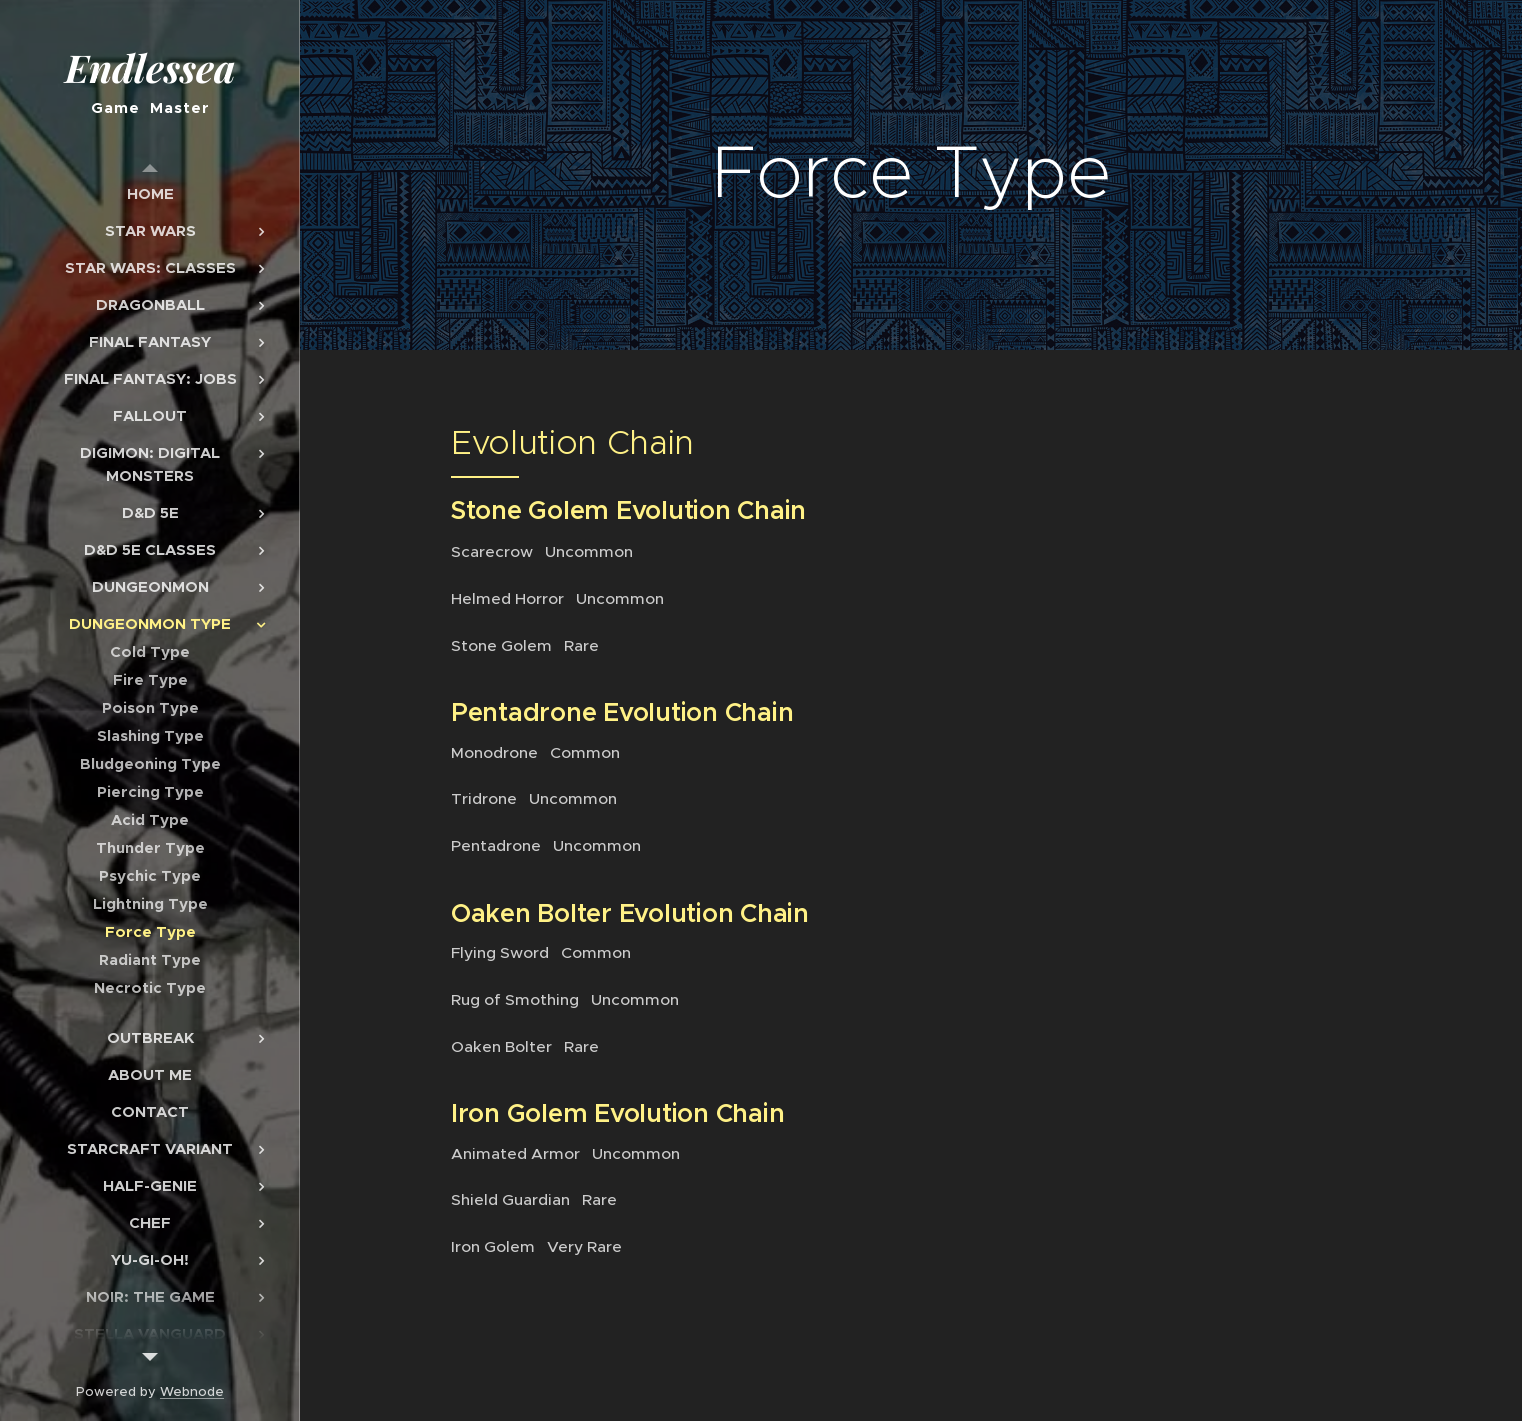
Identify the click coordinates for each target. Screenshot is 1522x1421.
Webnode (192, 1391)
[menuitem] (150, 193)
